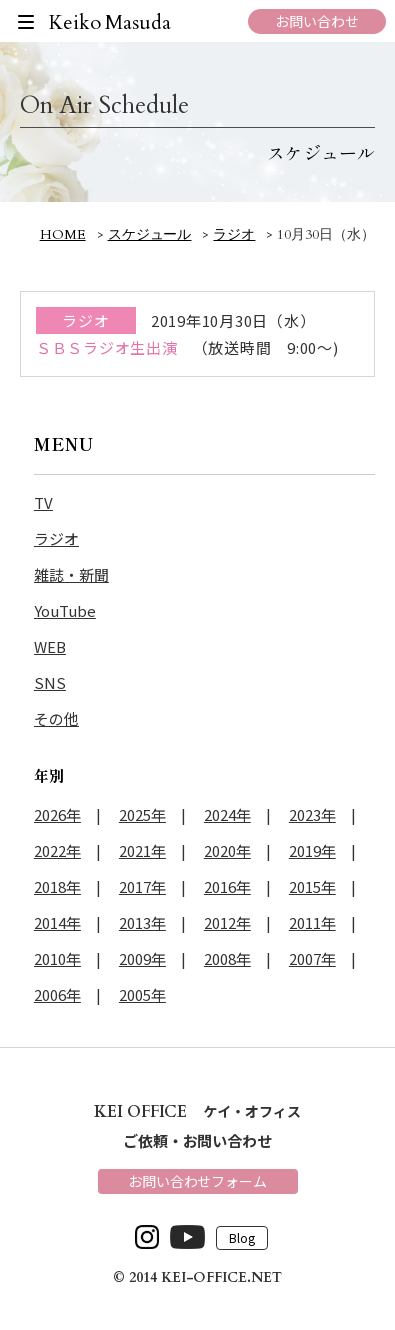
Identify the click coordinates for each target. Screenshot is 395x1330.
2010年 (57, 958)
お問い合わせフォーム (198, 1181)
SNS (50, 682)
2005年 (142, 994)
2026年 (57, 814)
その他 (56, 718)
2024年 (227, 814)
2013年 (142, 922)
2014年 (57, 922)
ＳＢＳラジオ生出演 (107, 347)
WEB (50, 646)
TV (43, 502)
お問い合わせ (317, 21)
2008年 (227, 958)
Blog (242, 1238)
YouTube (65, 610)
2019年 (312, 850)
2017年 (142, 886)
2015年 (312, 886)
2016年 (227, 886)
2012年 (227, 922)
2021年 (142, 850)
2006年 (57, 994)
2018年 (57, 886)
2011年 (312, 922)
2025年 (142, 814)
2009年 (142, 958)
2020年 (227, 850)
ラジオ (56, 538)
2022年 (57, 850)
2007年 (312, 958)
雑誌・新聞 (71, 574)
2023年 (312, 814)
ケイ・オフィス (198, 1111)
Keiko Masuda (110, 22)
